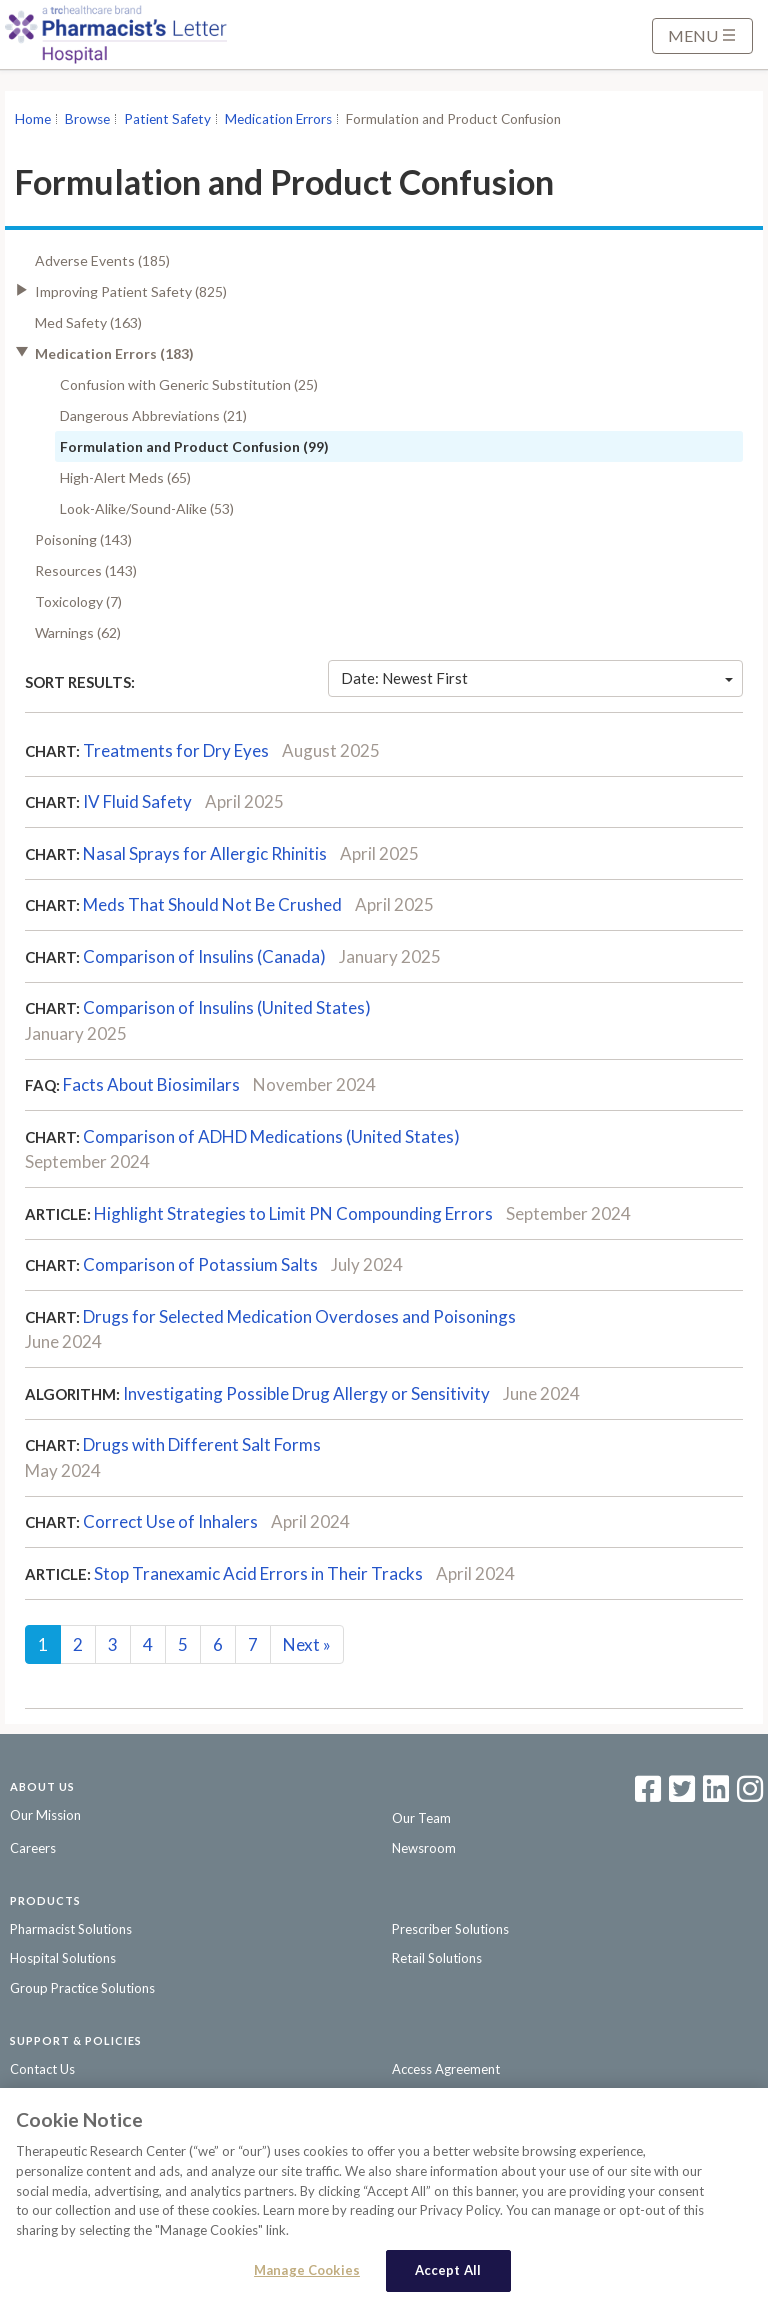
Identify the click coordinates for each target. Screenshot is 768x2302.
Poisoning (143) (83, 539)
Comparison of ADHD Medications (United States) (271, 1136)
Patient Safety (167, 119)
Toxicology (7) (78, 601)
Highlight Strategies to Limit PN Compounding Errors (293, 1213)
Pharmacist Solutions (71, 1929)
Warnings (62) (78, 632)
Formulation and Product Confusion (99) (194, 446)
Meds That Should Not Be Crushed (212, 904)
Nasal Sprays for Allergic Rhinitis (205, 853)
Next (307, 1644)
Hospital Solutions (63, 1958)
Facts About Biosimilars (151, 1084)
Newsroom (424, 1848)
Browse (87, 119)
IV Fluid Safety (137, 801)
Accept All (448, 2277)
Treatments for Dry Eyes (176, 750)
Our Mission (45, 1815)
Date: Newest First (537, 678)
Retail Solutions (437, 1958)
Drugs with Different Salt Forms (202, 1444)
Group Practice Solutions (82, 1988)
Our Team (421, 1818)
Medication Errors (278, 119)
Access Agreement (446, 2069)
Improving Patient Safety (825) (131, 291)
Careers (33, 1848)
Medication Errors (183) (114, 353)
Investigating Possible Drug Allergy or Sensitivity (306, 1393)
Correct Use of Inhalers (170, 1521)
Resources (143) (86, 570)
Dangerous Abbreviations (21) (153, 415)
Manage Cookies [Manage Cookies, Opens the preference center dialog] (307, 2277)
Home (33, 119)
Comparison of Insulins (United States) (227, 1007)
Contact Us (42, 2069)
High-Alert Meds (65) (125, 477)
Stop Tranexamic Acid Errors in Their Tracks (258, 1573)
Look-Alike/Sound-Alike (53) (147, 508)
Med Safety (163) (88, 322)
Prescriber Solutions (450, 1929)
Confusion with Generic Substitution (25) (189, 384)
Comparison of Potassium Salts (200, 1264)
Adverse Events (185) (102, 260)
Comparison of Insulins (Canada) (204, 956)
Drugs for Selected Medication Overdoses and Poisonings (299, 1316)
